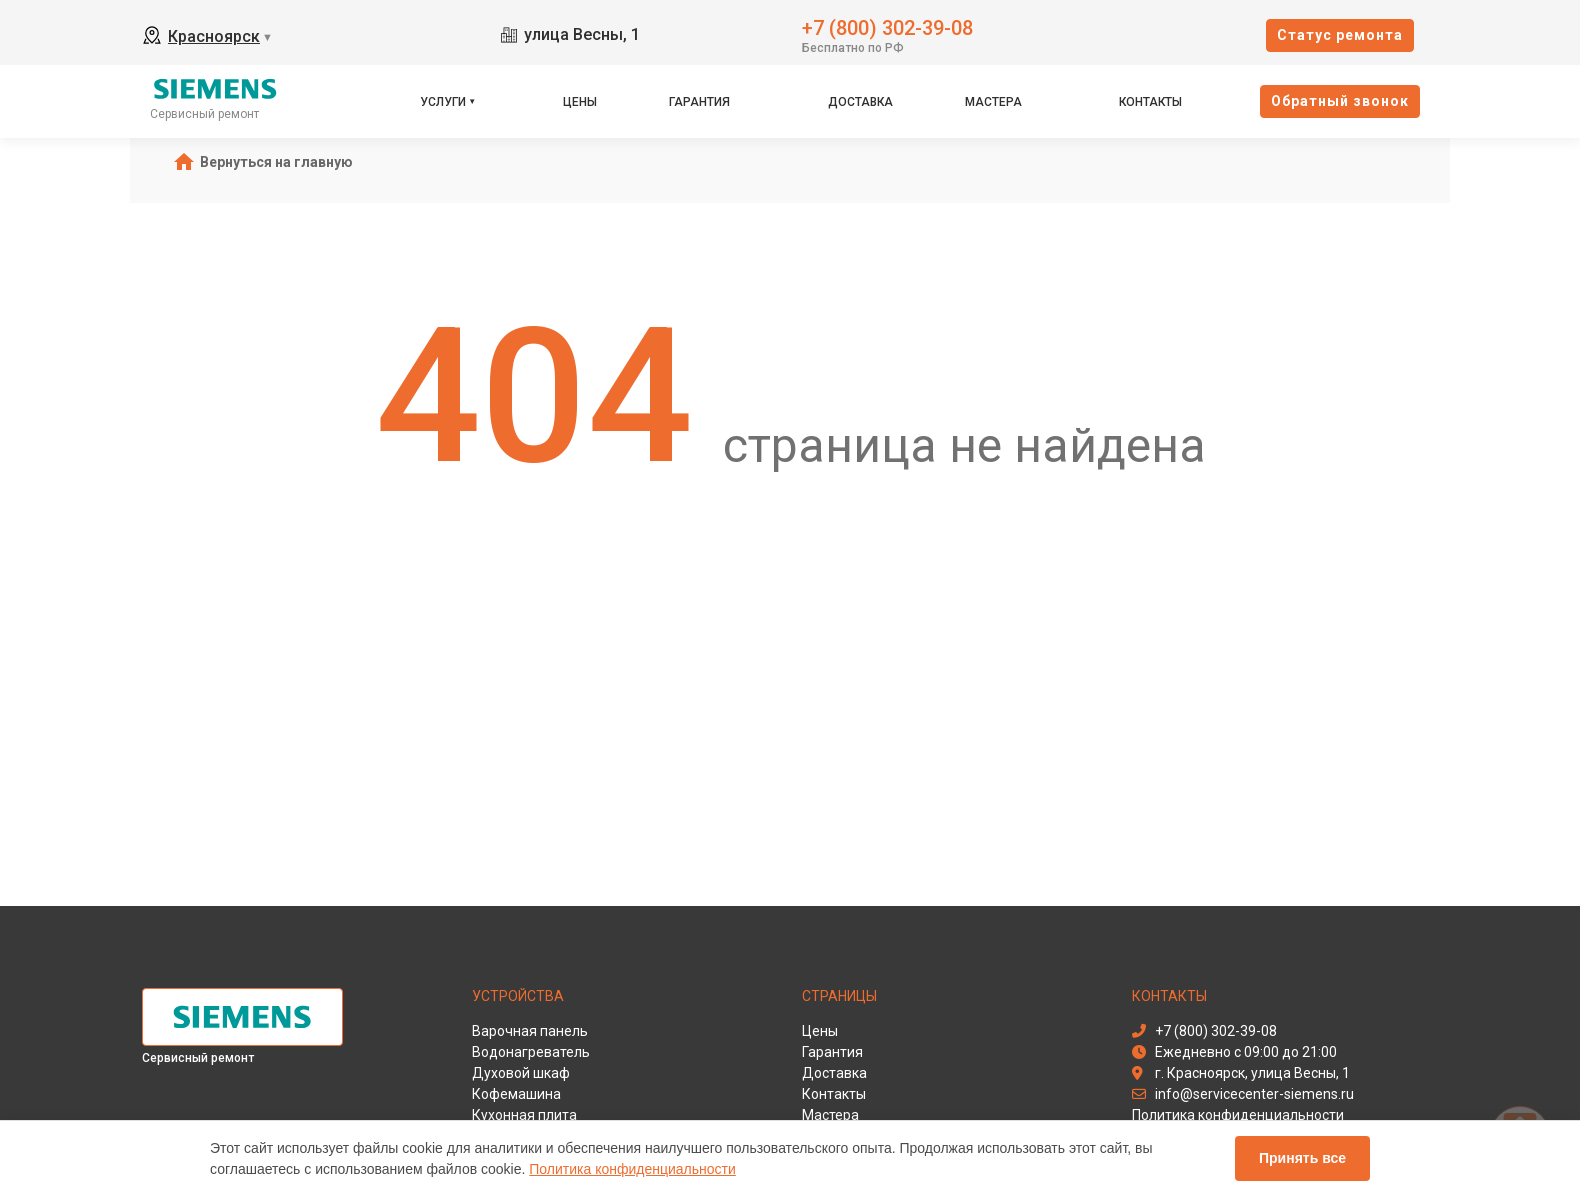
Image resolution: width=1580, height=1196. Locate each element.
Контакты (1150, 102)
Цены (580, 102)
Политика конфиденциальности (632, 1169)
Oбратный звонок (1340, 101)
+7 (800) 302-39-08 (887, 26)
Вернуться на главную (276, 162)
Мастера (993, 102)
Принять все (1302, 1158)
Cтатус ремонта (1340, 35)
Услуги (443, 102)
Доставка (860, 102)
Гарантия (699, 102)
